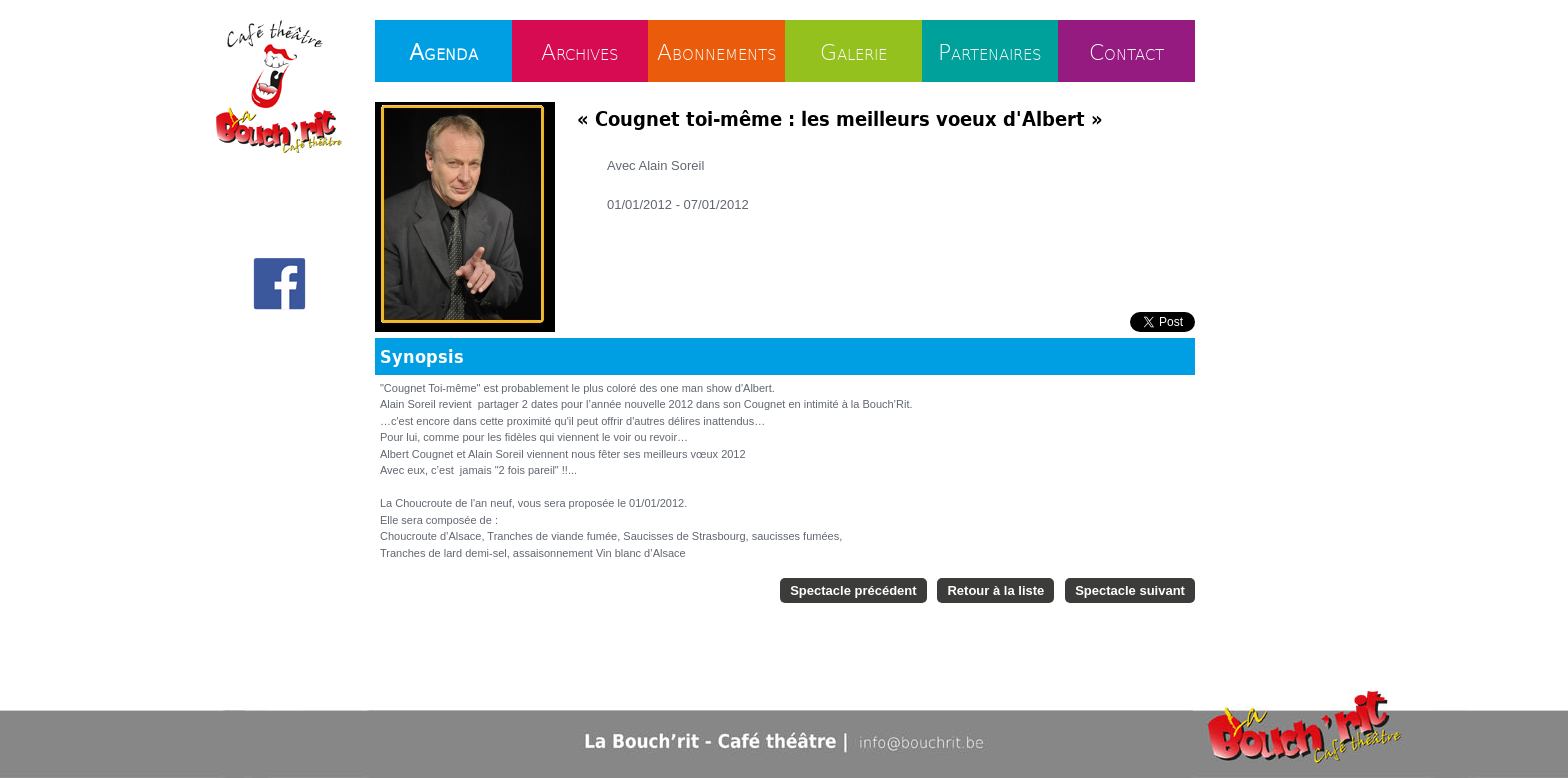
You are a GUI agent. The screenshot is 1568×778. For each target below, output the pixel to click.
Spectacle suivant (1130, 590)
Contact (1126, 51)
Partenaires (990, 51)
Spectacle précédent (853, 590)
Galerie (853, 51)
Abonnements (717, 51)
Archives (580, 51)
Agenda (443, 51)
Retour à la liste (995, 590)
